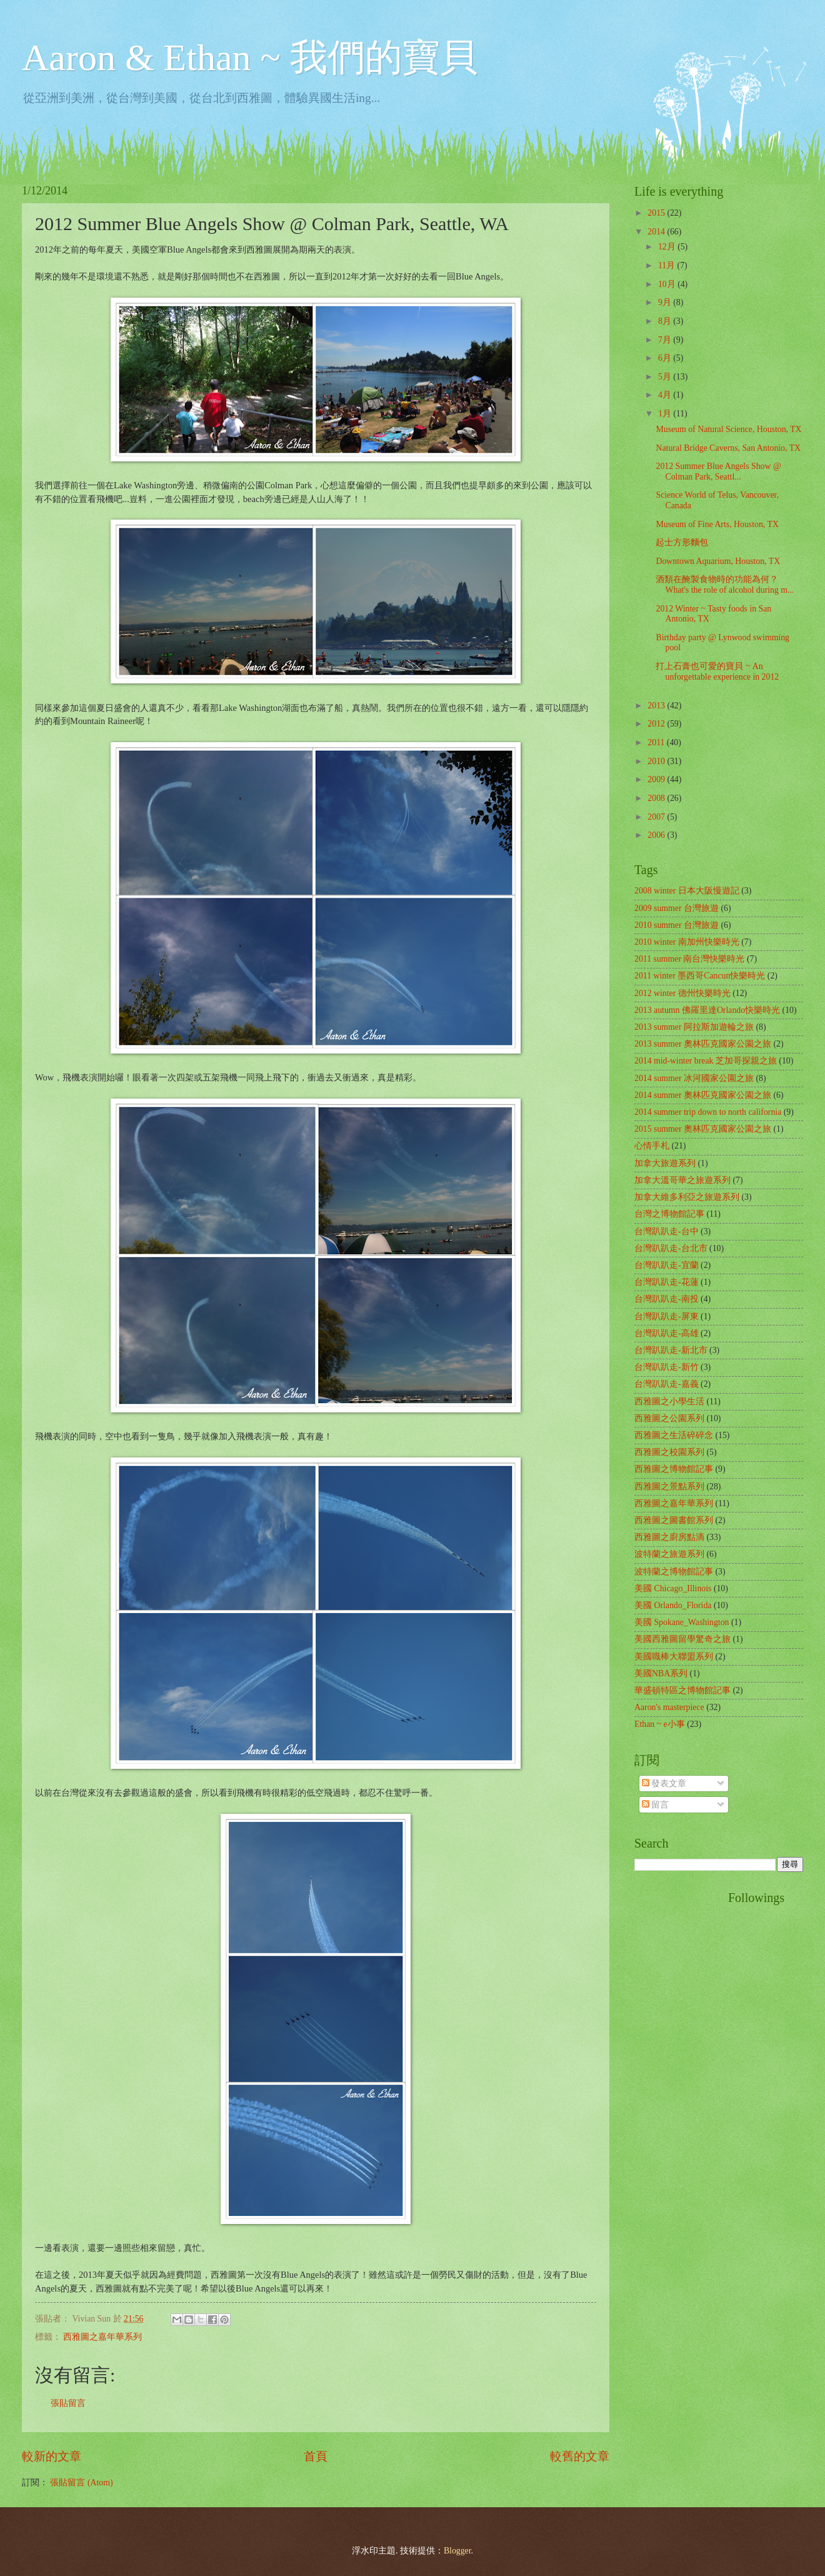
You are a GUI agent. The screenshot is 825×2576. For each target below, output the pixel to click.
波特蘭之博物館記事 (673, 1571)
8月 (665, 321)
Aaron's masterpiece (669, 1707)
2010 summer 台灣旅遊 (676, 925)
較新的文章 (51, 2456)
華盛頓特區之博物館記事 (682, 1690)
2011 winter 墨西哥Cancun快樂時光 (699, 975)
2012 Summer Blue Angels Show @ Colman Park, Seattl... (718, 471)
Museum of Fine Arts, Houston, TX (717, 524)
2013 (657, 705)
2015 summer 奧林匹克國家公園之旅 (702, 1129)
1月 (665, 413)
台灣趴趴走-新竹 (666, 1367)
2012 (657, 723)
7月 (665, 340)
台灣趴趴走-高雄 (666, 1333)
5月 (665, 376)
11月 (668, 265)
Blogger (457, 2550)
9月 (665, 302)
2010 (657, 761)
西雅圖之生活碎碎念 (673, 1435)
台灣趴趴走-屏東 (666, 1316)
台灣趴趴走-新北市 (671, 1350)
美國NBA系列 (661, 1673)
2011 (657, 742)
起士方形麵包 (682, 542)
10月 (668, 284)
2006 (657, 835)
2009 (657, 779)
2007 (657, 817)
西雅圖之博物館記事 (673, 1469)
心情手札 (651, 1145)
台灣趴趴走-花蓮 (666, 1282)
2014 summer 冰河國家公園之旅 (694, 1078)
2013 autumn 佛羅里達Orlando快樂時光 (707, 1010)
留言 (655, 1804)
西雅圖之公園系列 (669, 1418)
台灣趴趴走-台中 (666, 1231)
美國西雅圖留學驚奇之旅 (682, 1639)
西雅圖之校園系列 (669, 1452)
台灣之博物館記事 (669, 1214)
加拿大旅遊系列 (665, 1163)
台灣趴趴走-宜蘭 (666, 1265)
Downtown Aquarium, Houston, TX (718, 561)
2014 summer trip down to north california (707, 1112)
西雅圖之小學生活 (669, 1401)
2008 (657, 798)
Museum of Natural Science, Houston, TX (728, 429)
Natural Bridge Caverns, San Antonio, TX (728, 448)
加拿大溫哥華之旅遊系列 (682, 1180)
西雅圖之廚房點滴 (669, 1537)
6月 (665, 358)
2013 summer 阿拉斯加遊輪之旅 (694, 1027)
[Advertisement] (684, 2078)
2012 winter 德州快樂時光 (682, 993)
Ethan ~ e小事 (659, 1724)
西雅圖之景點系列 (669, 1486)
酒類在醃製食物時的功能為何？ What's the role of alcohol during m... (725, 585)
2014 (657, 231)
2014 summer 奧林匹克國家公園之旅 (702, 1095)
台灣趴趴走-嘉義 (666, 1384)
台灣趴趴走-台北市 (671, 1248)
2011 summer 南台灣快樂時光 (689, 958)
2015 (657, 213)
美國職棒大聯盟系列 (673, 1656)
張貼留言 (68, 2403)
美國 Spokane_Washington (681, 1622)
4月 (665, 395)
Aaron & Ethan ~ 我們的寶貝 (250, 57)
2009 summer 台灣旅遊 (676, 908)
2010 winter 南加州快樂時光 (686, 942)
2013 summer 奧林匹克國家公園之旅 (702, 1044)
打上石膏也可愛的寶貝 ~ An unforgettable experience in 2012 (717, 672)
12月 (668, 246)
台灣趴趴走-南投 (666, 1299)
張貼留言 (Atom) (81, 2482)
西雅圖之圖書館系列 (673, 1520)
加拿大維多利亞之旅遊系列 (686, 1197)
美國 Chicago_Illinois (672, 1588)
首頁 (316, 2456)
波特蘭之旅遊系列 (669, 1554)
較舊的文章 (579, 2456)
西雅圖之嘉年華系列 (102, 2337)
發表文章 (664, 1783)
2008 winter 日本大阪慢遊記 (686, 890)
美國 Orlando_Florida (672, 1605)
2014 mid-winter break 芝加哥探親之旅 (705, 1060)
